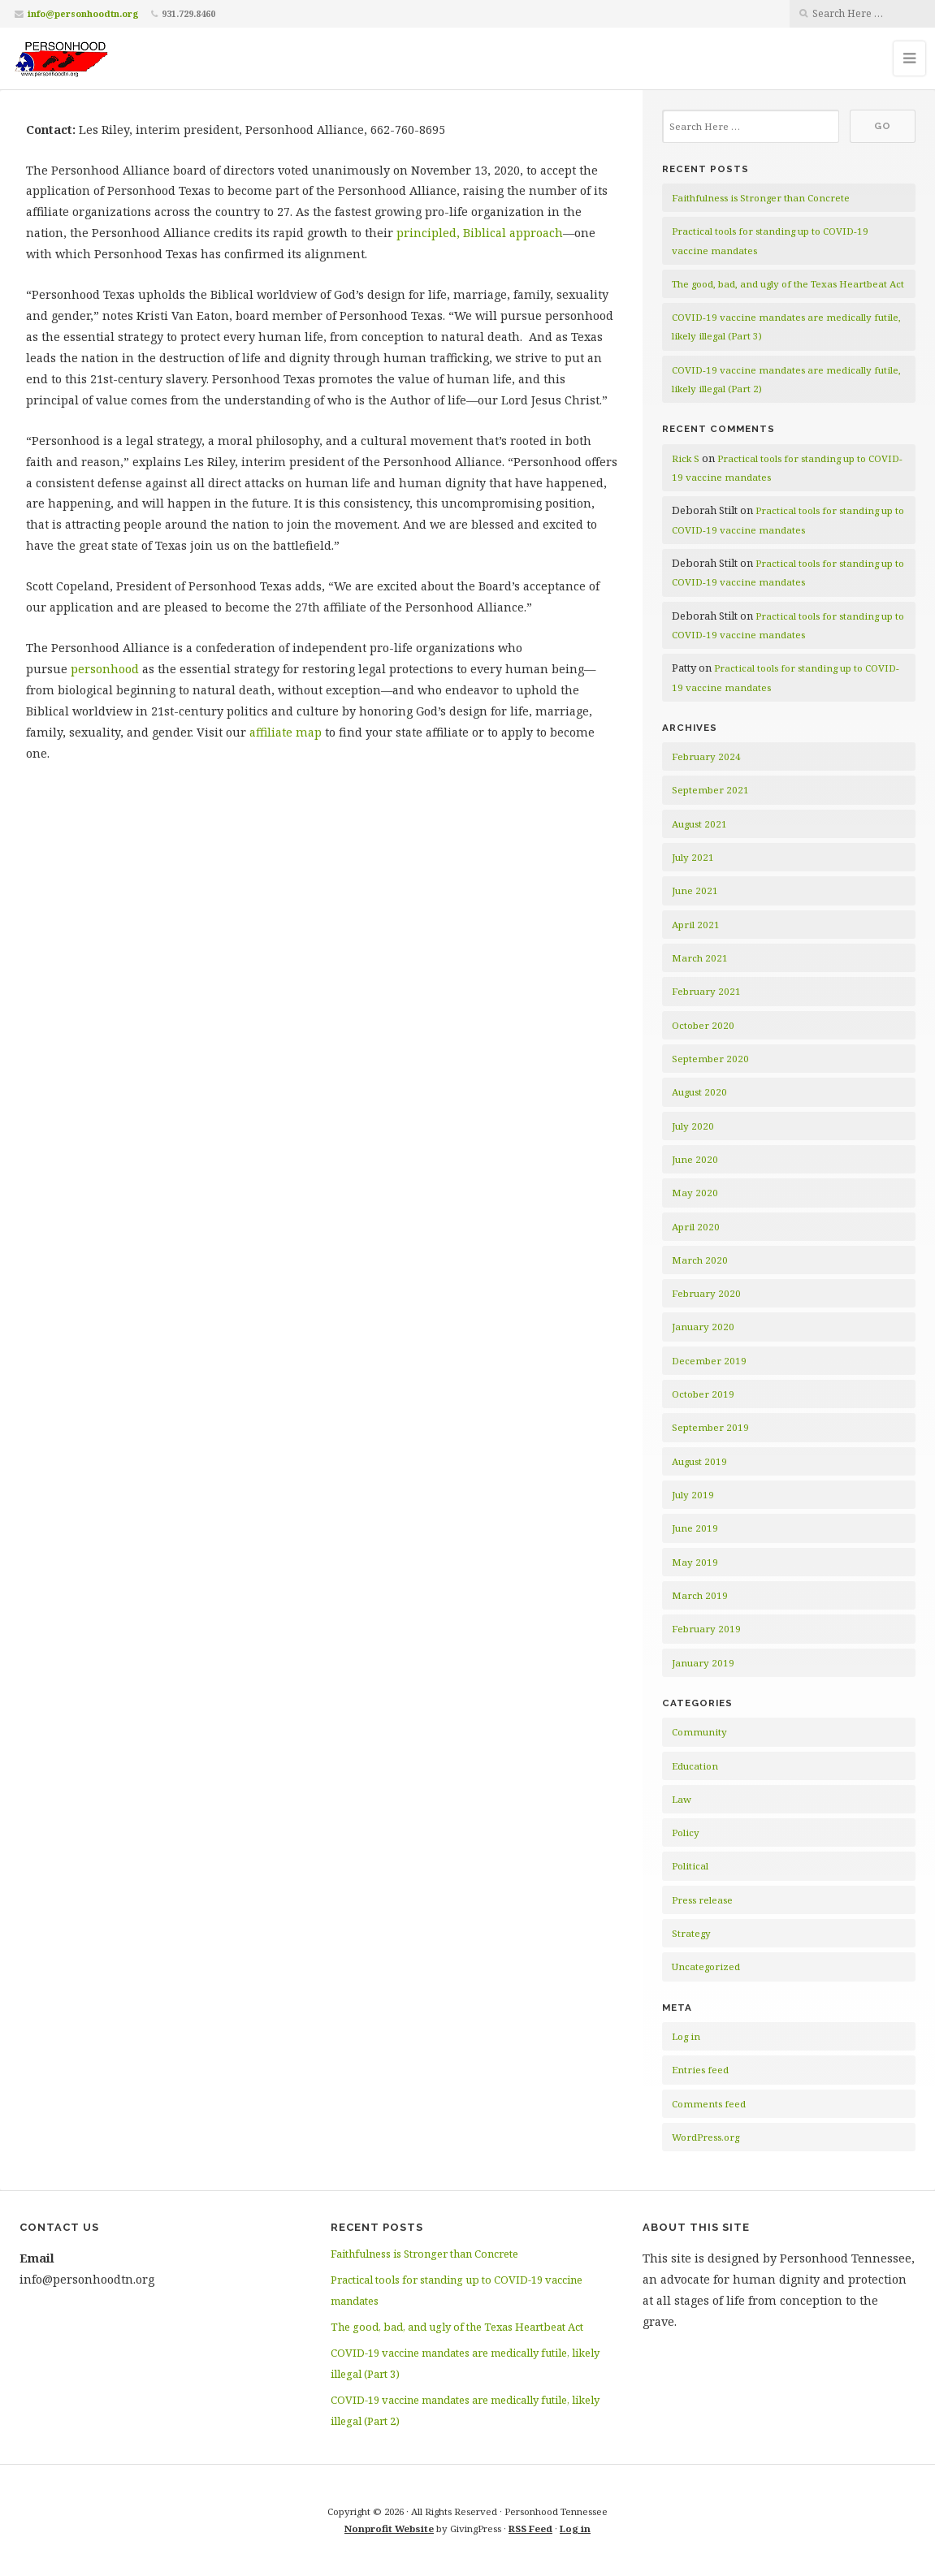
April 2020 (696, 1227)
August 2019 (699, 1461)
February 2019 (706, 1629)
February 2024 (706, 756)
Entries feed (700, 2070)
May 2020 (695, 1192)
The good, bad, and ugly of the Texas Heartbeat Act (788, 284)
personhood (105, 668)
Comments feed (709, 2104)
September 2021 (710, 790)
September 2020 (710, 1058)
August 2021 (699, 824)
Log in (686, 2036)
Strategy (691, 1933)
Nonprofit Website (389, 2528)
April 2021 (696, 924)
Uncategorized (706, 1966)
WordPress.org (705, 2137)
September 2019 (710, 1427)
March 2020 (700, 1260)
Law (681, 1799)
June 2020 (695, 1159)
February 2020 (706, 1293)
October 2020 (703, 1025)
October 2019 (703, 1394)
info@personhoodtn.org (83, 13)
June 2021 (695, 890)
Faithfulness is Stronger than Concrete (761, 198)
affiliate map (285, 732)
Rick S (685, 458)
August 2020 (699, 1092)
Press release (702, 1900)
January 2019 (703, 1663)
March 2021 (700, 958)
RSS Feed (530, 2528)
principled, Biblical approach (479, 232)
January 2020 (703, 1326)
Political (690, 1866)
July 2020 (693, 1126)
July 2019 (693, 1495)
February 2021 (706, 991)
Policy (685, 1832)
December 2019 (709, 1361)
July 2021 (693, 857)
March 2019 (700, 1595)
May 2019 (695, 1562)
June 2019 (695, 1528)
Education (695, 1766)
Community (699, 1732)
